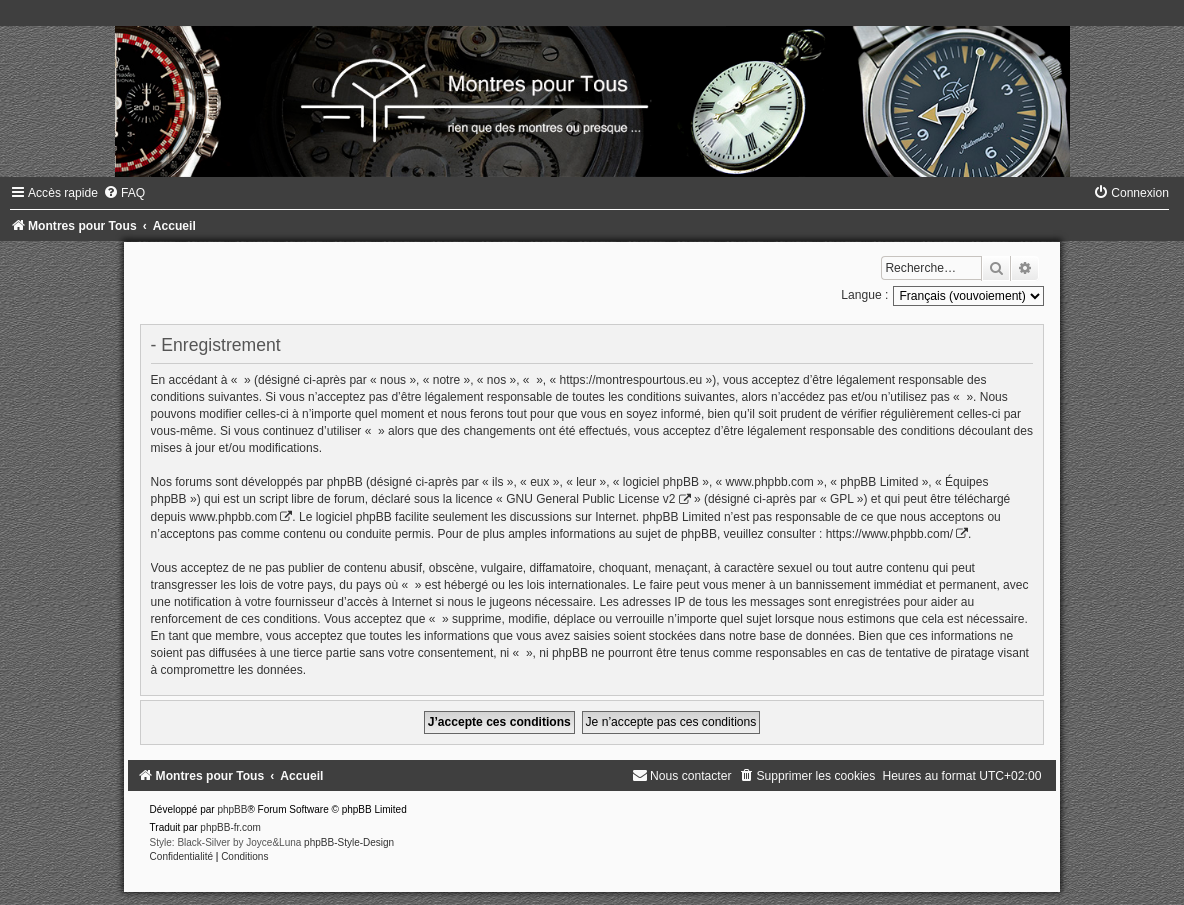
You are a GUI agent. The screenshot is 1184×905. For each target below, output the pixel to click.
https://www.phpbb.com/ (889, 534)
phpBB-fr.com (230, 827)
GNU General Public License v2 (590, 499)
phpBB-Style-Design (349, 842)
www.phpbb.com (233, 517)
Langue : (864, 295)
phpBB (232, 809)
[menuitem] (124, 193)
